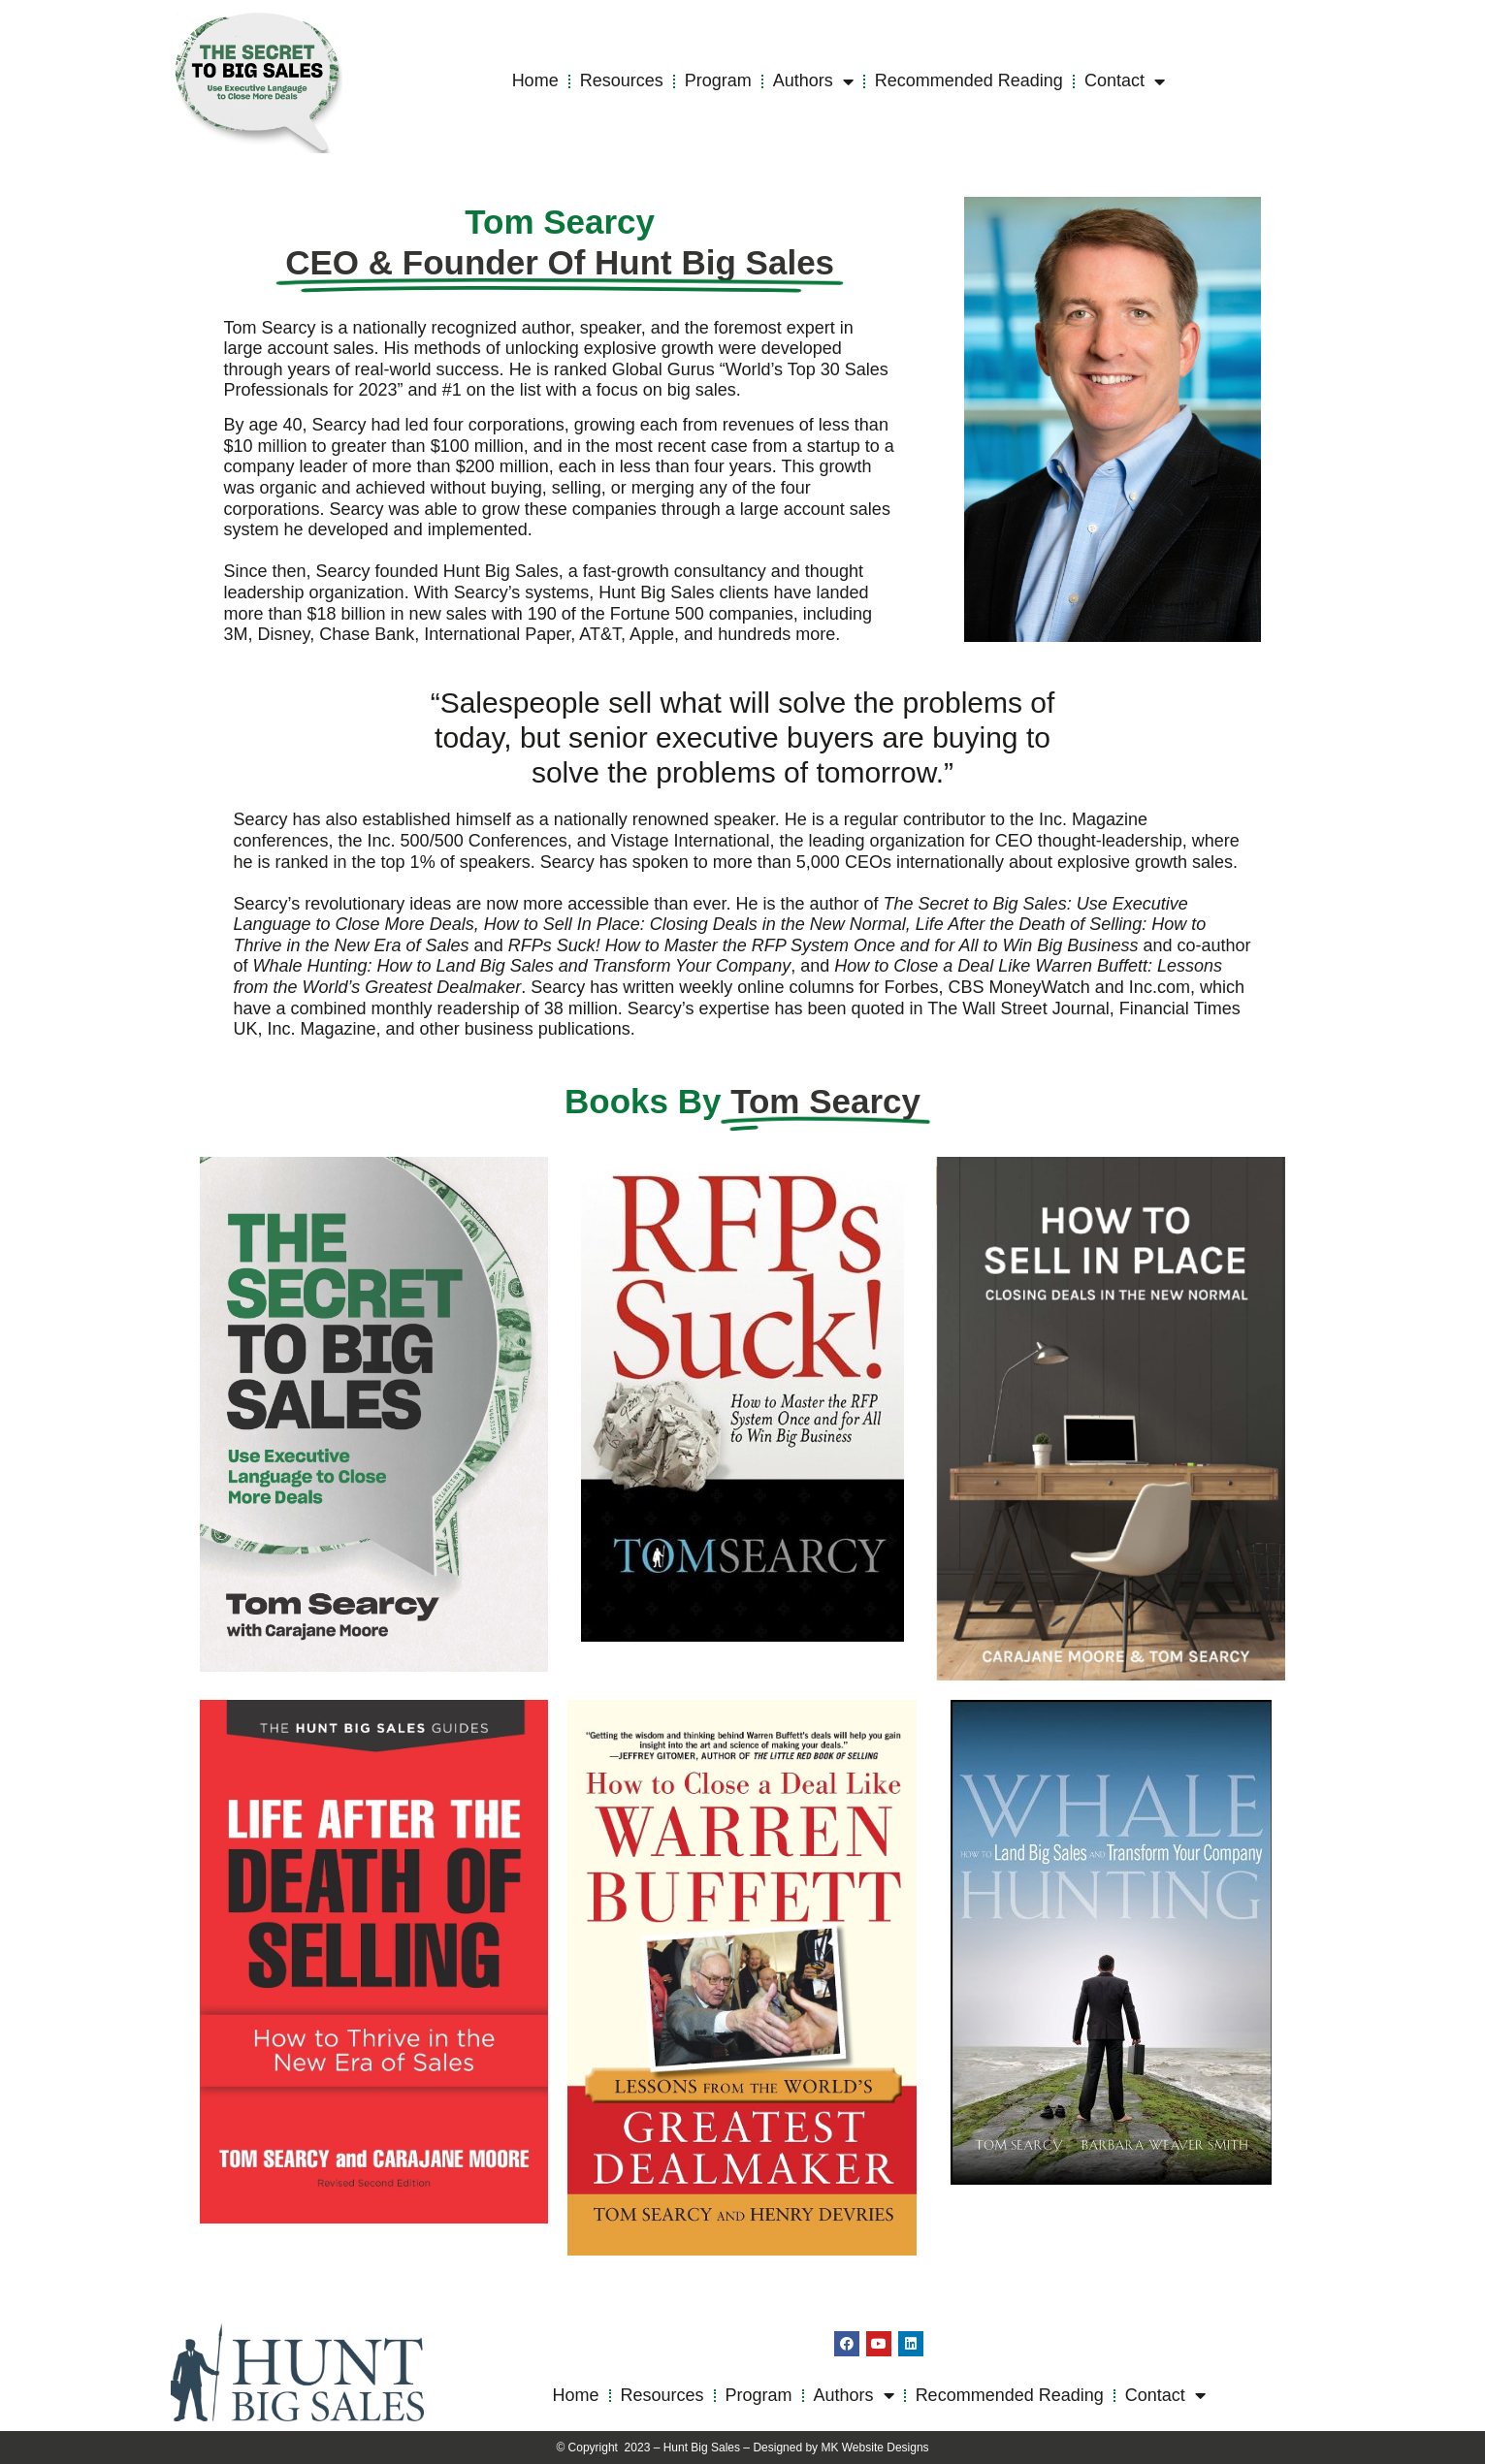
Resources (621, 80)
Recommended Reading (969, 80)
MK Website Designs (874, 2447)
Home (535, 80)
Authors (813, 81)
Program (718, 80)
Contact (1124, 81)
